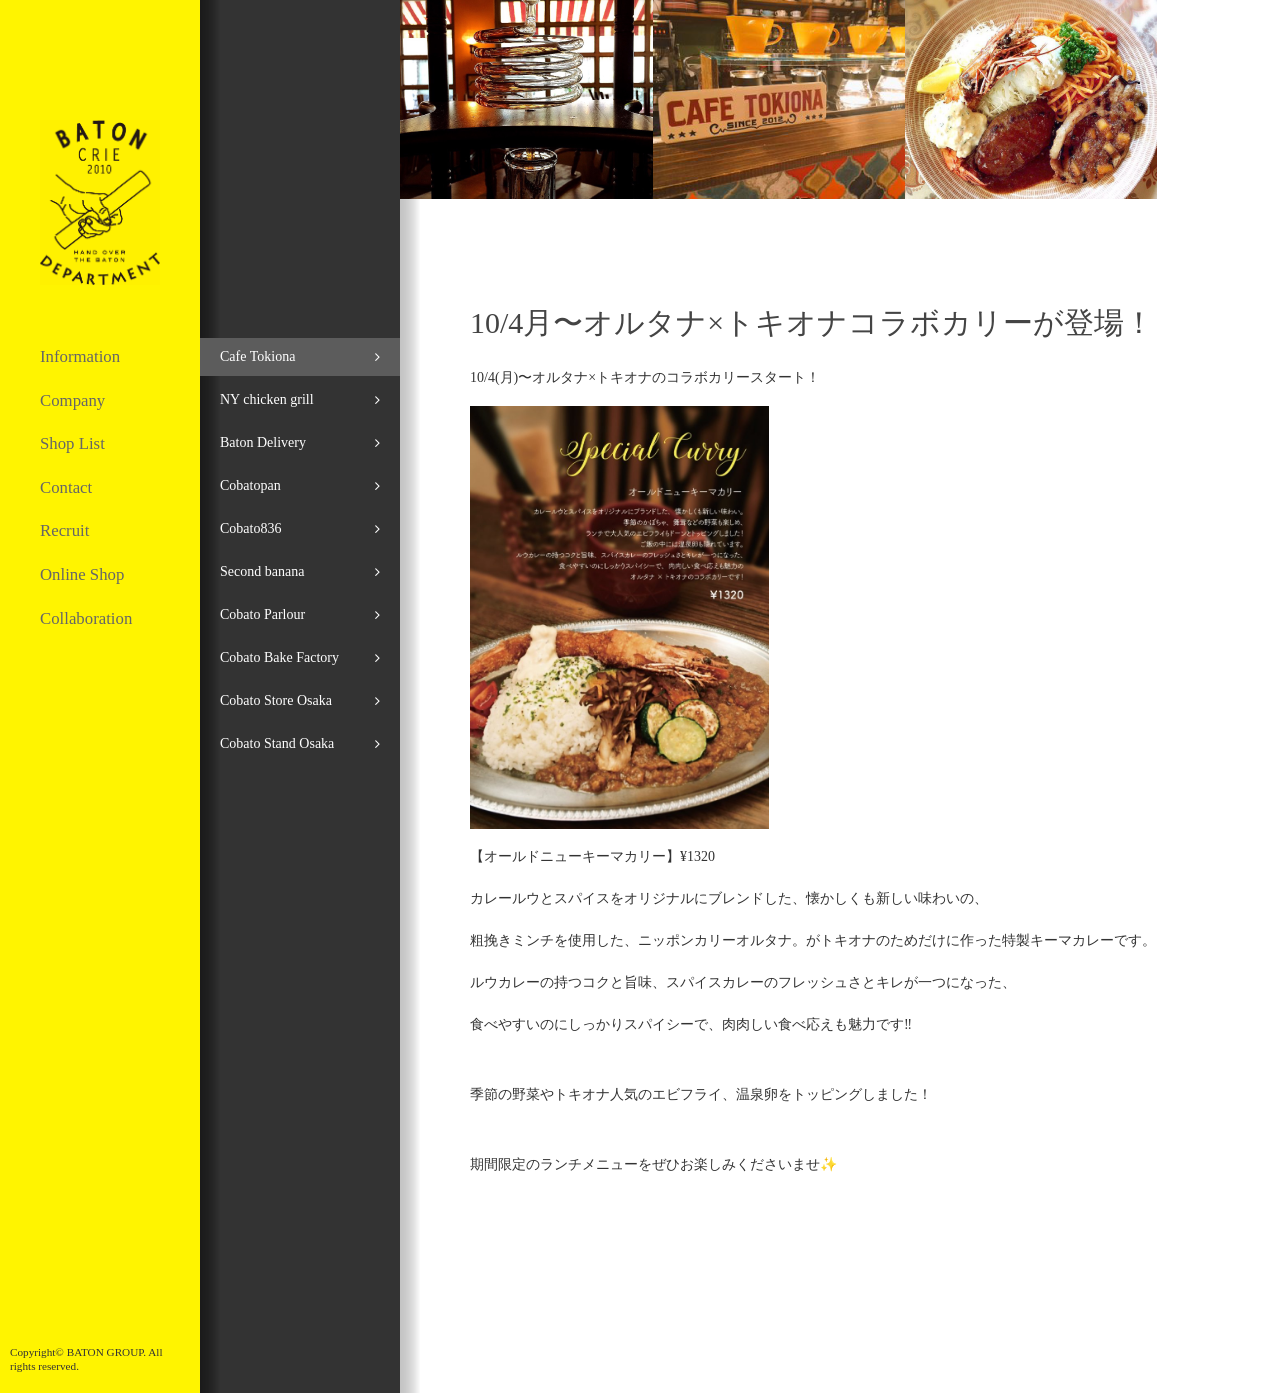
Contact (66, 487)
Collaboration (86, 618)
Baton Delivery (263, 442)
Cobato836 (250, 528)
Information (80, 356)
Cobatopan (250, 485)
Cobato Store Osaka (276, 700)
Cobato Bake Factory (279, 657)
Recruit (64, 530)
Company (72, 400)
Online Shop (82, 574)
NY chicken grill (267, 399)
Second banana (262, 571)
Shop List (72, 443)
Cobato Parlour (262, 614)
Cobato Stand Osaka (277, 743)
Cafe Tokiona (257, 356)
